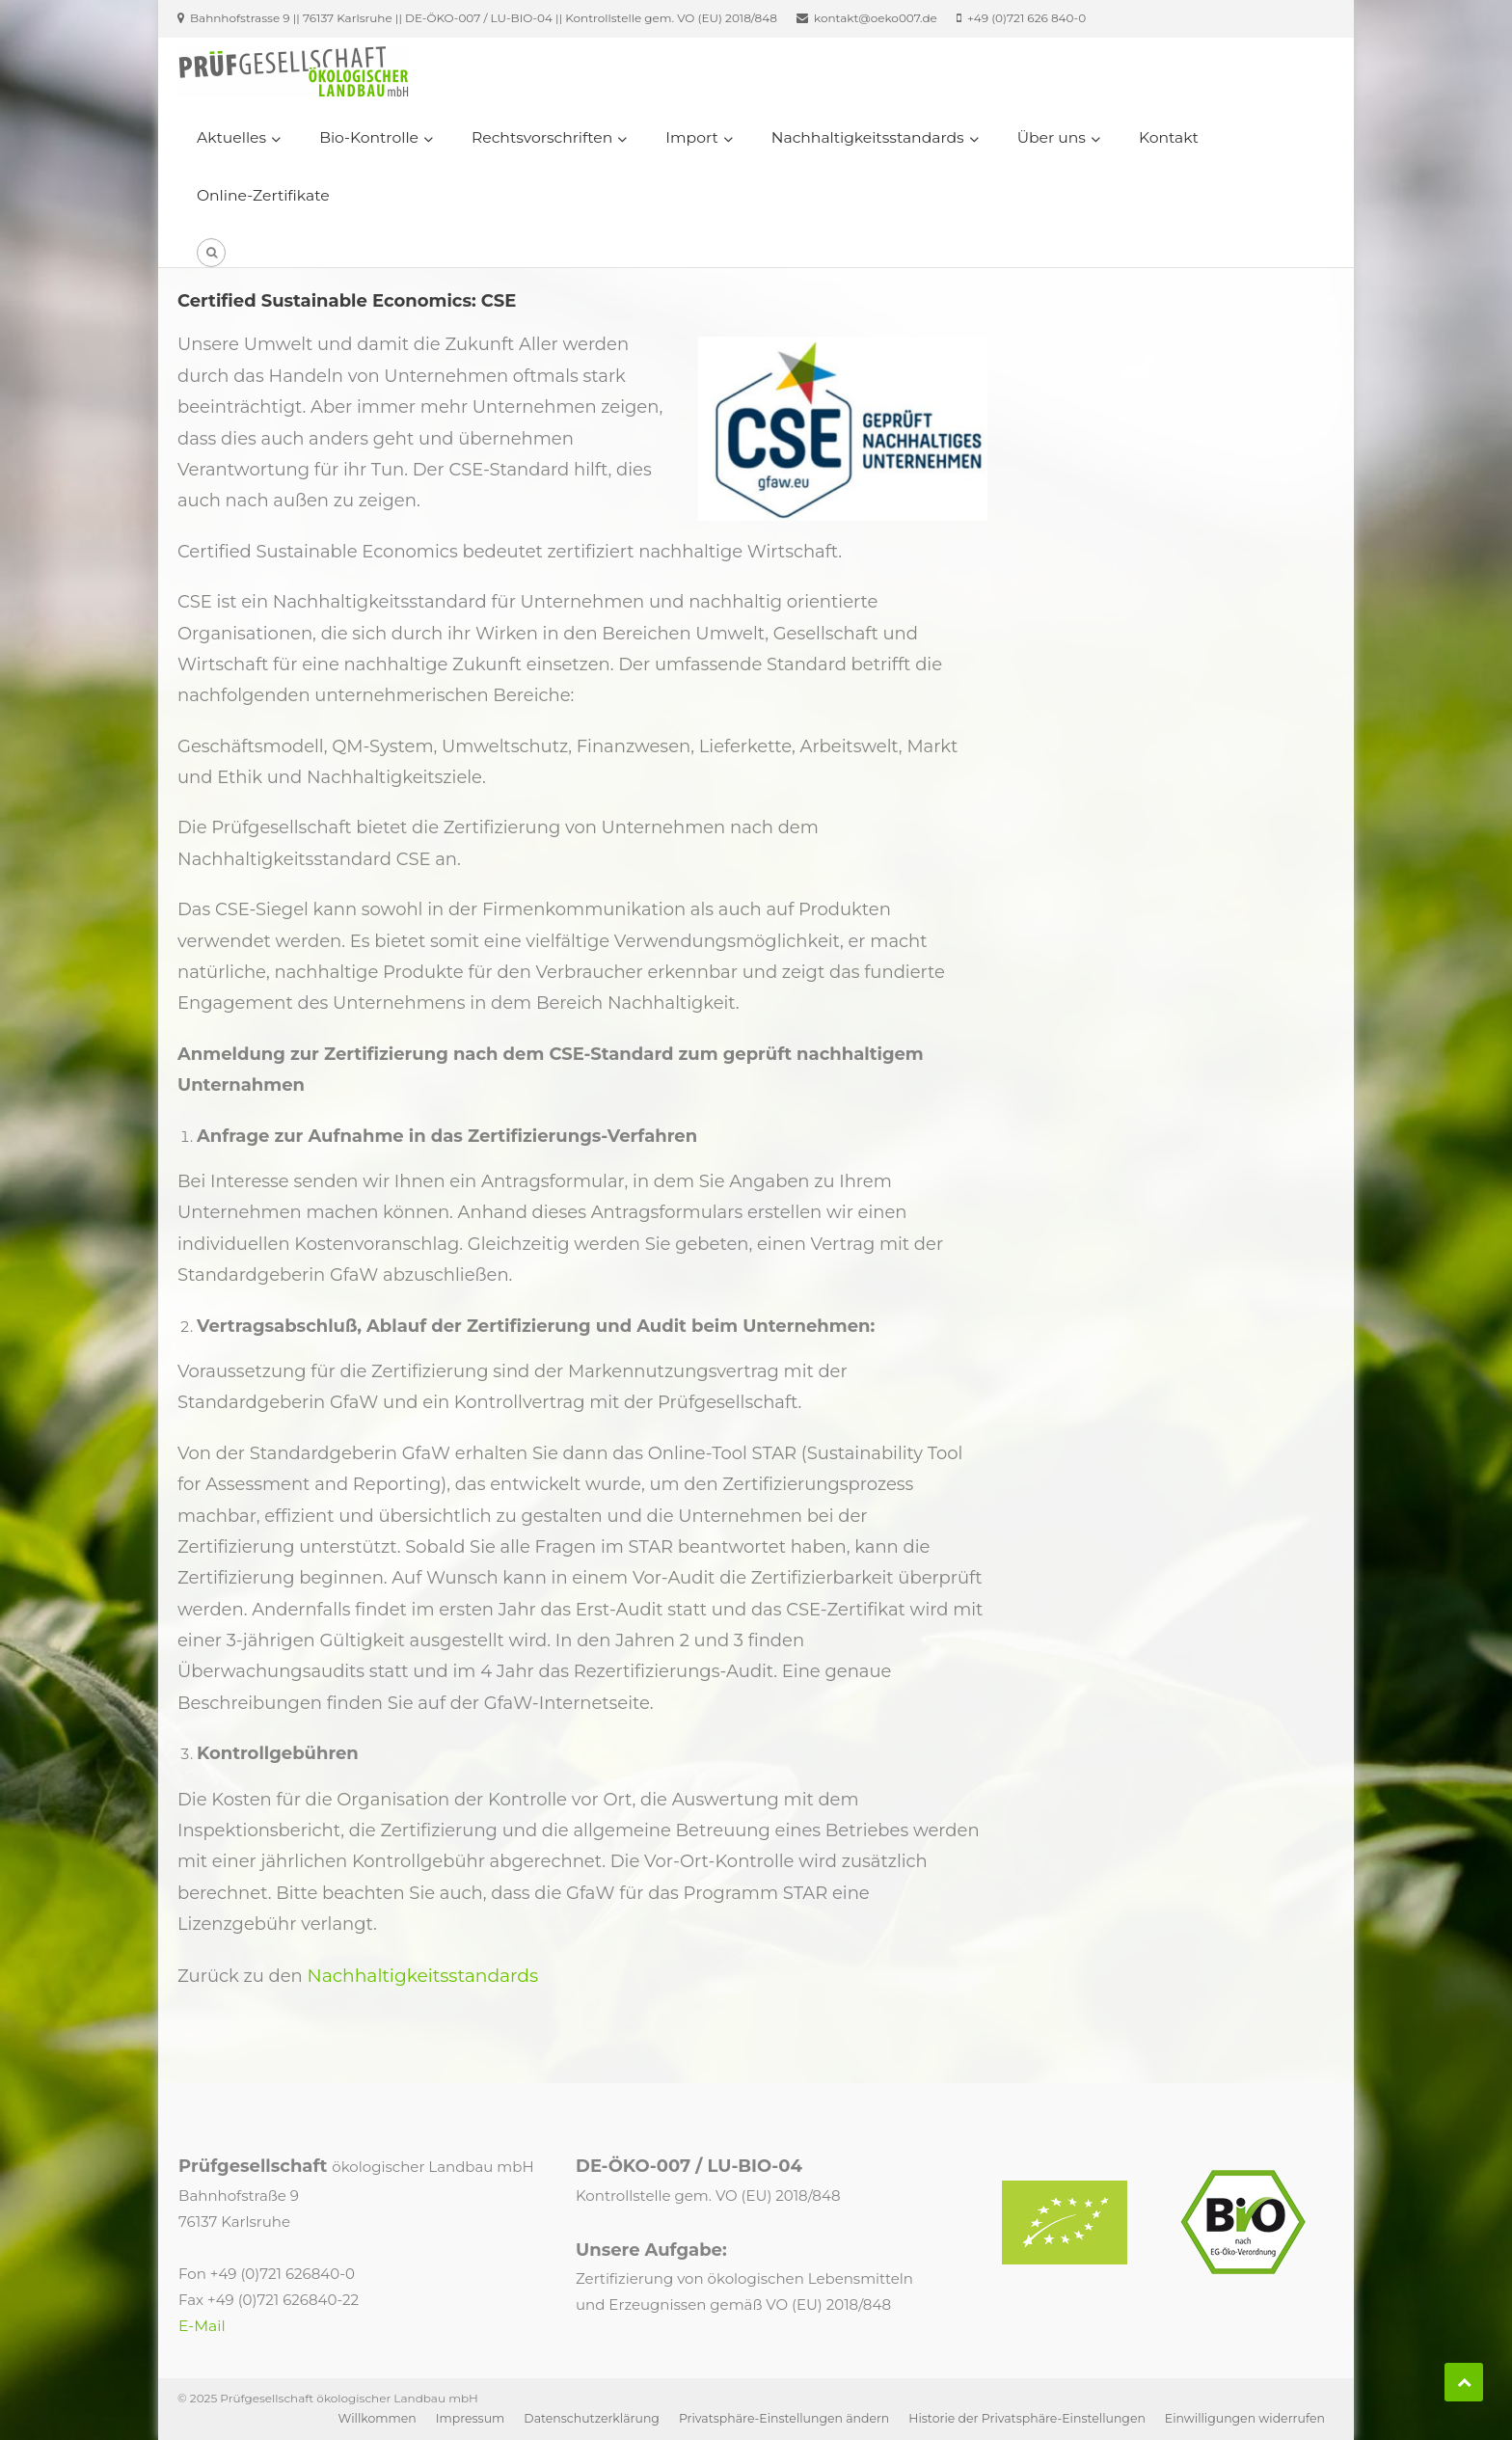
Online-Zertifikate (263, 195)
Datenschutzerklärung (592, 2418)
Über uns (1051, 137)
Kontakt (1169, 137)
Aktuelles (231, 137)
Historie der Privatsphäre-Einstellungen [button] (1027, 2418)
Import (691, 137)
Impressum (470, 2418)
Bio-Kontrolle (368, 137)
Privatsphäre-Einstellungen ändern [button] (784, 2418)
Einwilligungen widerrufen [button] (1245, 2418)
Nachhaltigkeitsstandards (867, 137)
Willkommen (377, 2418)
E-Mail (202, 2326)
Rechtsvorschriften (542, 137)
